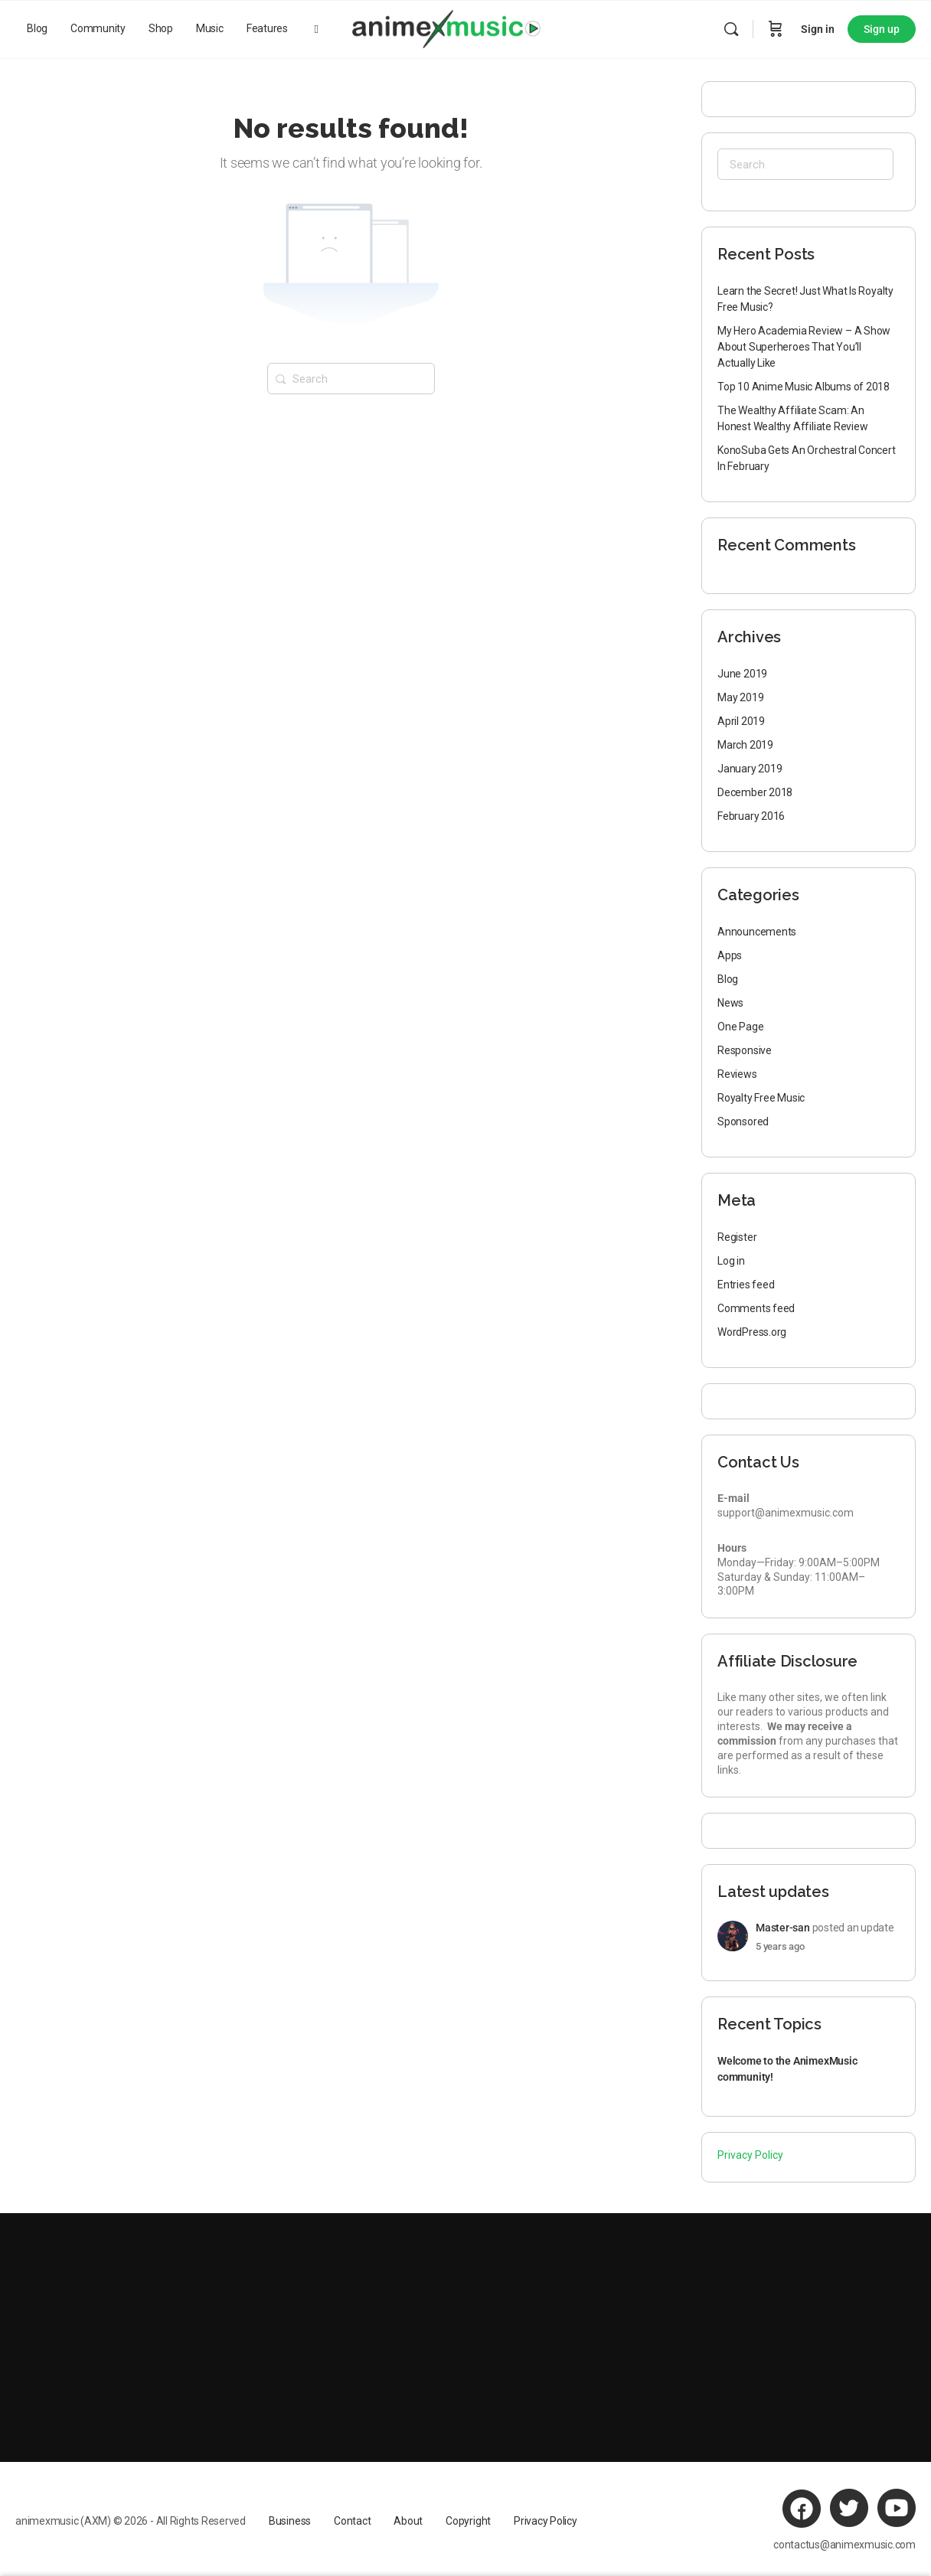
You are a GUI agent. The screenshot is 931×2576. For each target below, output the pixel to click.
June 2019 (742, 674)
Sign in (818, 29)
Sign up (882, 29)
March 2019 (745, 745)
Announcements (756, 932)
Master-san (783, 1927)
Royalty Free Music (761, 1098)
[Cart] (776, 29)
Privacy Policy (750, 2155)
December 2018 (754, 792)
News (730, 1003)
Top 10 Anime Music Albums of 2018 (803, 386)
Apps (729, 955)
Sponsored (743, 1121)
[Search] (731, 29)
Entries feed (745, 1284)
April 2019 (741, 721)
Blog (727, 979)
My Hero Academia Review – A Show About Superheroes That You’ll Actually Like (803, 347)
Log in (731, 1261)
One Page (740, 1026)
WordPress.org (751, 1332)
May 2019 (740, 697)
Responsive (744, 1050)
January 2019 (749, 768)
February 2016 (751, 816)
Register (736, 1237)
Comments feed (756, 1308)
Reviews (737, 1074)
